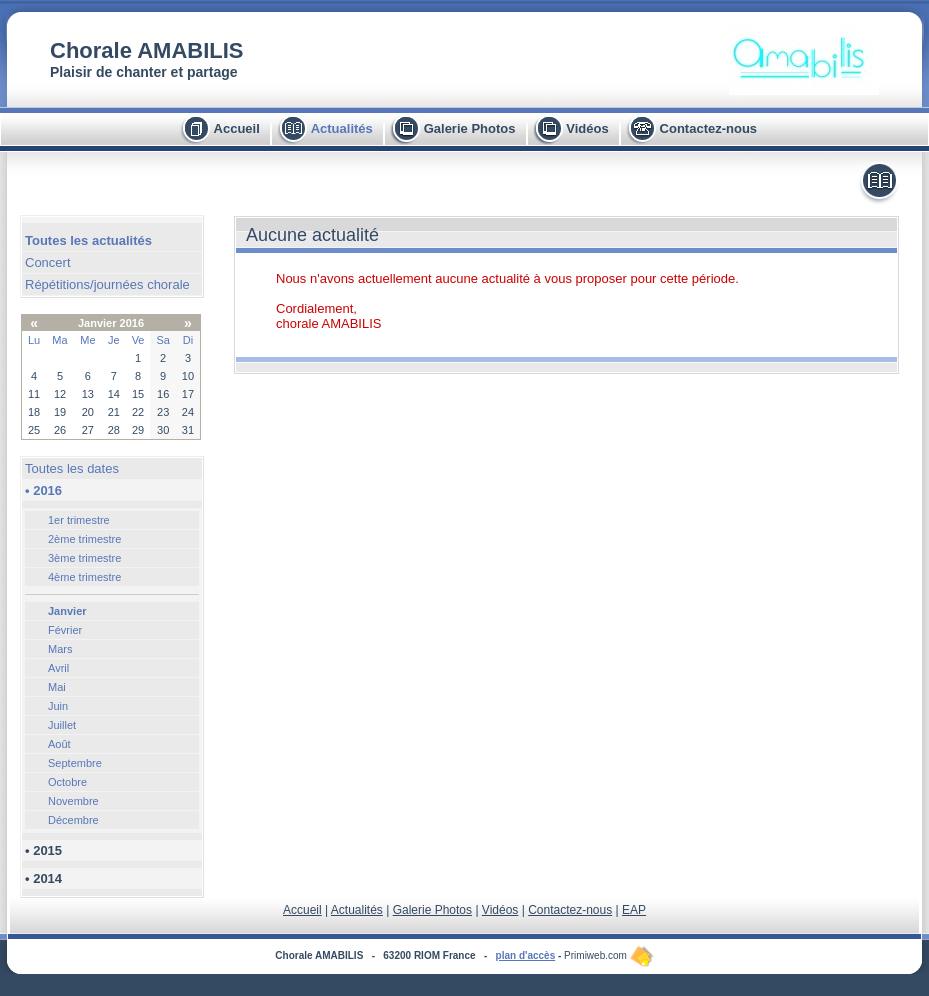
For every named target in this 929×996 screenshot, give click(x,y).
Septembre (75, 763)
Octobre (67, 782)
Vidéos (587, 128)
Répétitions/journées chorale (107, 284)
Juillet (62, 725)
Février (65, 630)
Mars (60, 649)
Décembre (73, 820)
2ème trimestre (84, 539)
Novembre (73, 801)
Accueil (237, 128)
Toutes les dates (72, 468)
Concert (48, 262)
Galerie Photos (470, 128)
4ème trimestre (84, 577)
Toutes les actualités (88, 240)
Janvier (67, 611)
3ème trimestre (84, 558)
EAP (634, 910)
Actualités (342, 128)
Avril (58, 668)
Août (59, 744)
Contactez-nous (709, 128)
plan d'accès (526, 955)
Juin (58, 706)
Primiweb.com (609, 955)
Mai (57, 687)
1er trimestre (79, 520)
